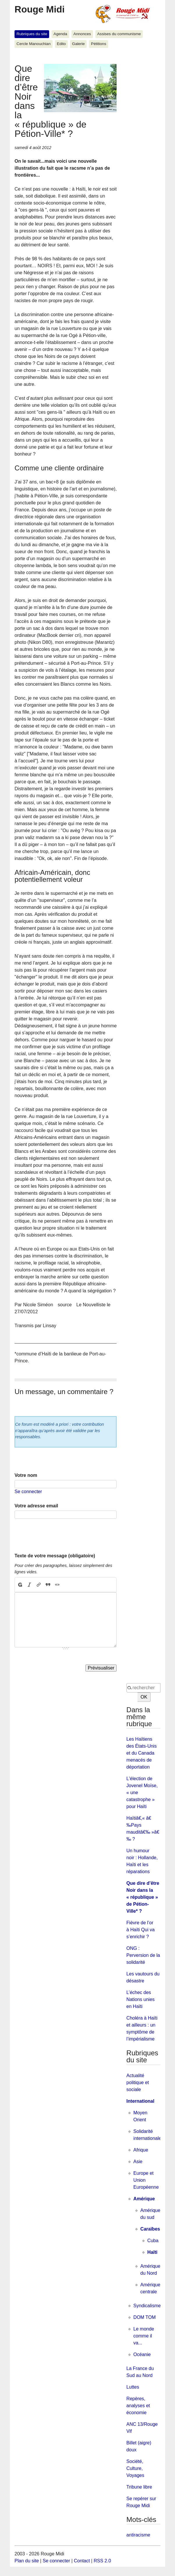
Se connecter (28, 1491)
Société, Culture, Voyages (135, 2468)
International (140, 2101)
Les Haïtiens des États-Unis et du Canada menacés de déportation (141, 1753)
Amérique (144, 2198)
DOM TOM (144, 2317)
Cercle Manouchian (34, 44)
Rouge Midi (40, 9)
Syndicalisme (147, 2305)
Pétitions (98, 44)
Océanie (142, 2354)
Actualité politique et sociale (137, 2082)
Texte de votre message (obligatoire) (55, 1555)
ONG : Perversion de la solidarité (143, 1955)
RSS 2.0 (102, 2560)
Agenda (60, 34)
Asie (137, 2161)
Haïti (152, 2252)
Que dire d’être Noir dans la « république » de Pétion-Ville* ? (142, 1897)
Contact (82, 2560)
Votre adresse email (36, 1505)
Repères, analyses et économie (138, 2405)
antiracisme (138, 2534)
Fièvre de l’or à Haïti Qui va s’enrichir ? (140, 1929)
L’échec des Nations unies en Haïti (140, 1999)
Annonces (82, 34)
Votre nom (26, 1475)
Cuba (152, 2240)
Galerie (78, 44)
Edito (61, 44)
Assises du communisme (119, 34)
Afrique (140, 2149)
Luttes (132, 2387)
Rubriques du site (32, 34)
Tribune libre (139, 2486)
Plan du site (27, 2560)
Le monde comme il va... (143, 2335)
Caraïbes (150, 2228)
